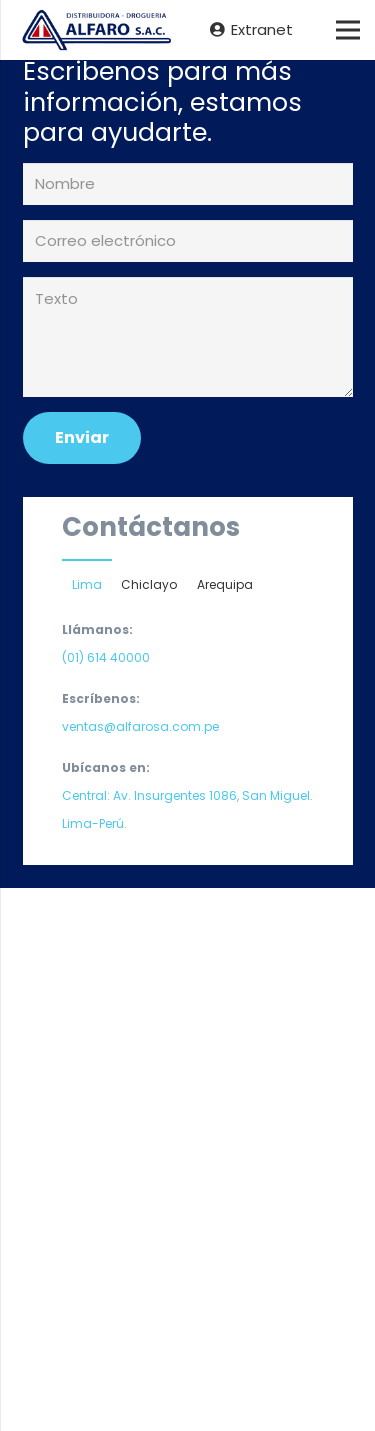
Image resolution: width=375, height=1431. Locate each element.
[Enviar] (82, 437)
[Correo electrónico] (188, 241)
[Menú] (348, 30)
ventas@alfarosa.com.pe (140, 726)
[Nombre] (188, 184)
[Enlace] (95, 30)
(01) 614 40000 (106, 657)
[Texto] (188, 337)
